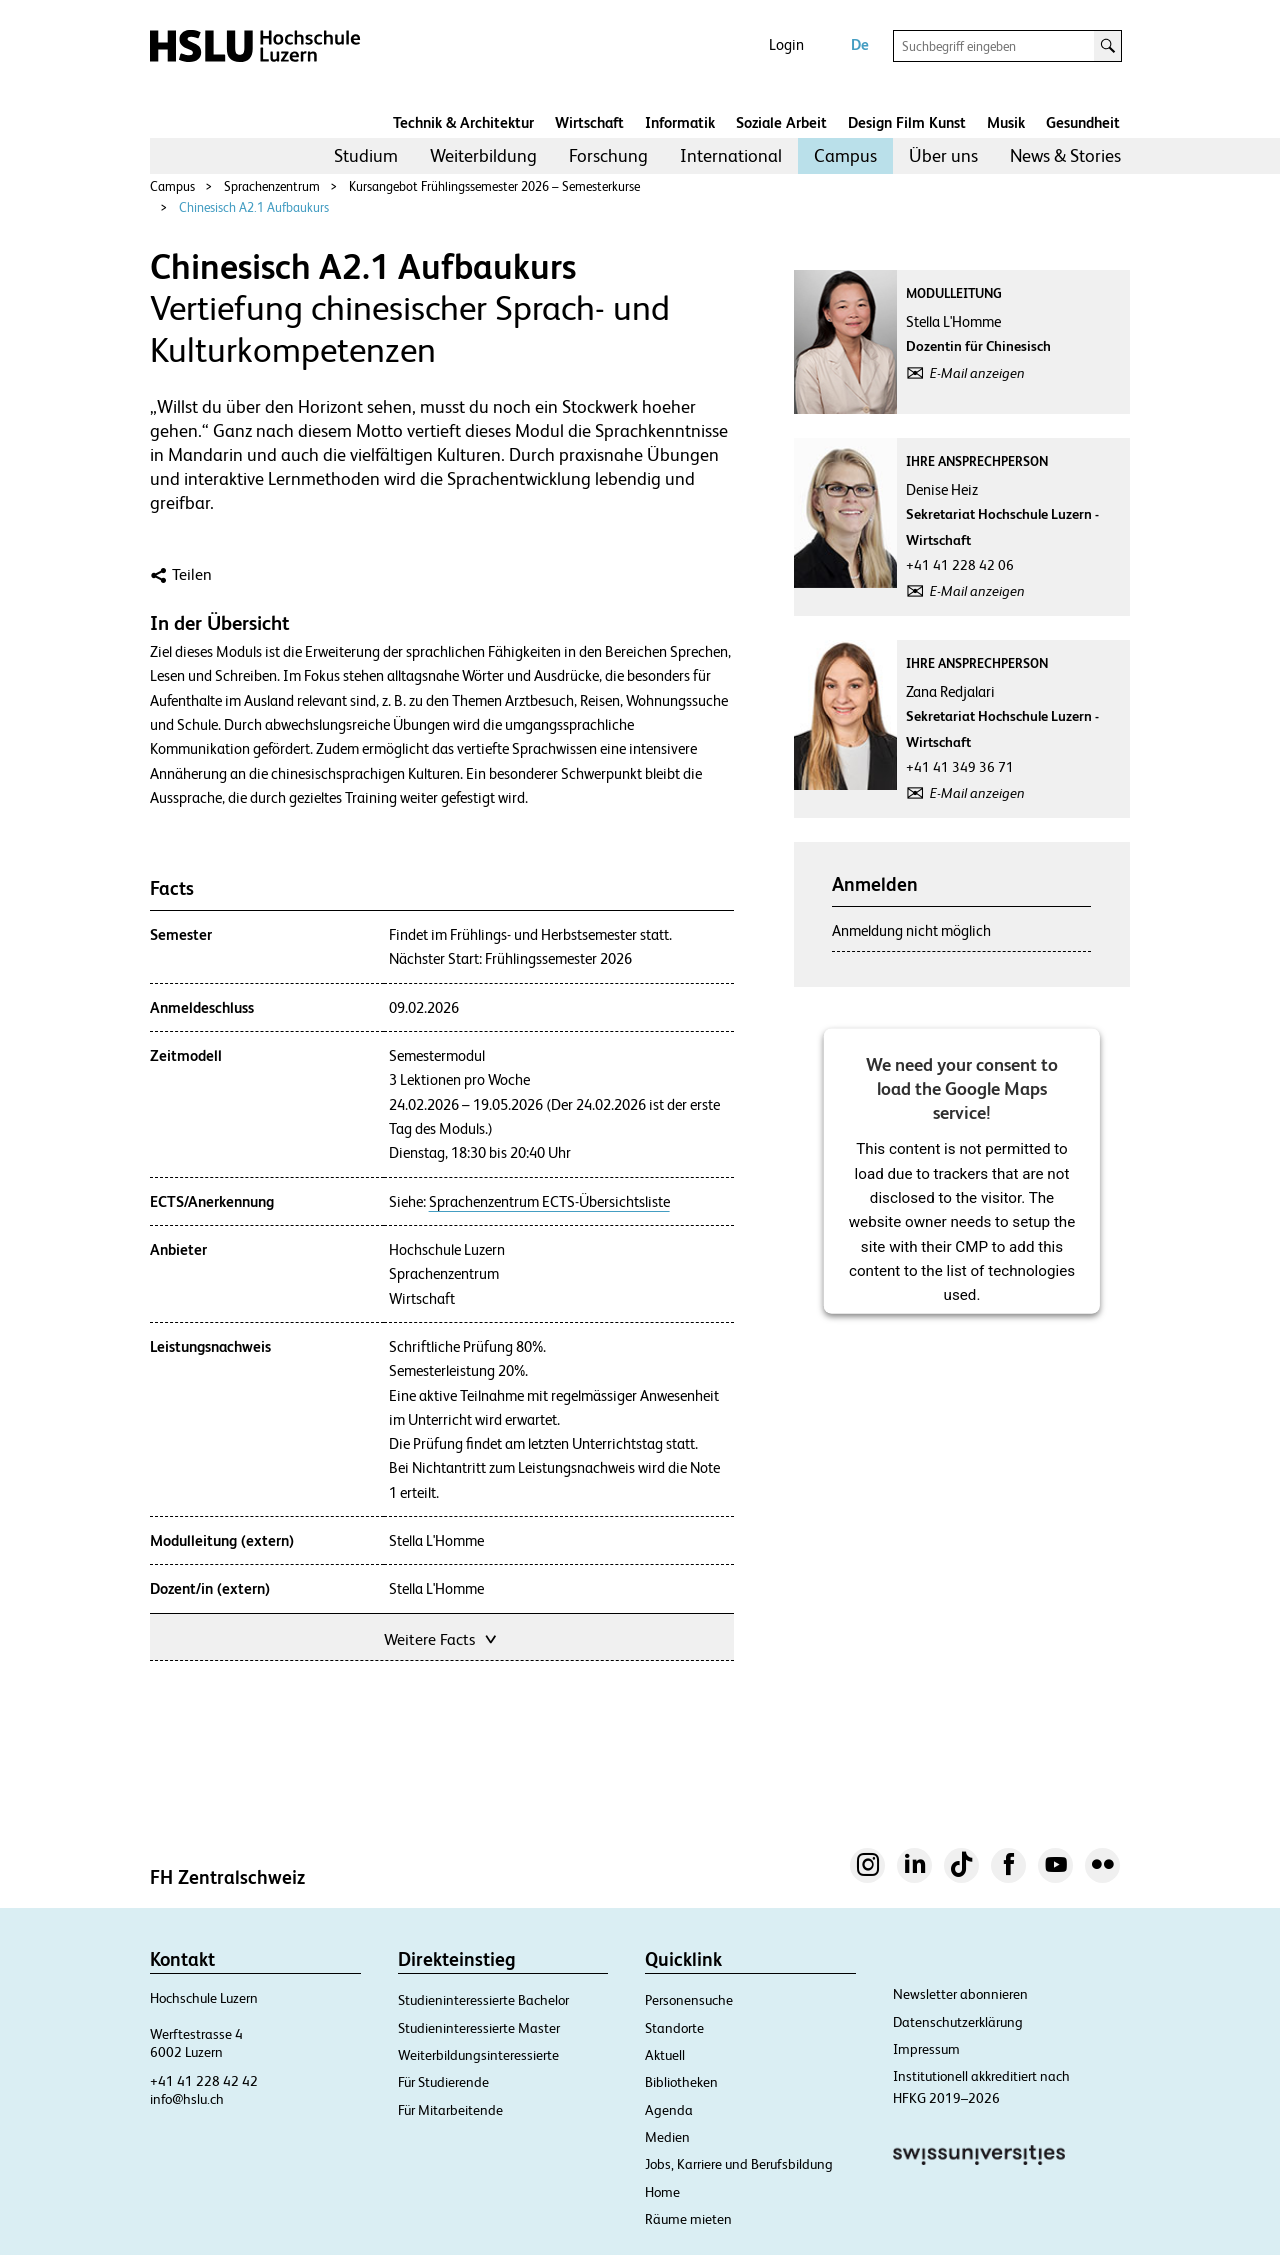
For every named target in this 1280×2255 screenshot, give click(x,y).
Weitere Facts (442, 1637)
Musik (1006, 122)
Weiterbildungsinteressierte (478, 2055)
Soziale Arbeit (781, 122)
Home (662, 2192)
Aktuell (665, 2055)
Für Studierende (443, 2082)
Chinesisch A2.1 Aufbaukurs (254, 207)
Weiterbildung (483, 155)
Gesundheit (1083, 122)
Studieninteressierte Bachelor (483, 2000)
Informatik (680, 122)
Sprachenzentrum (272, 186)
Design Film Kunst (907, 122)
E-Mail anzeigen (977, 373)
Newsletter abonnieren (960, 1994)
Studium (366, 155)
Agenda (669, 2110)
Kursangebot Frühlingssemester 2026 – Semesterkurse (494, 186)
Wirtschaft (589, 122)
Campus (845, 155)
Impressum (926, 2049)
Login (786, 44)
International (731, 155)
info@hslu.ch (187, 2099)
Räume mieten (688, 2219)
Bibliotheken (681, 2082)
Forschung (608, 155)
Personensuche (689, 2000)
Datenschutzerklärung (958, 2022)
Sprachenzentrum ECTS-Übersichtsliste (549, 1202)
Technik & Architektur (463, 122)
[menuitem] (366, 156)
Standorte (674, 2028)
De (860, 44)
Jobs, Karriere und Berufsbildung (739, 2164)
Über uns (943, 155)
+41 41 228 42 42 (204, 2081)
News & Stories (1065, 155)
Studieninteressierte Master (479, 2028)
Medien (667, 2137)
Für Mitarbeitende (450, 2110)
